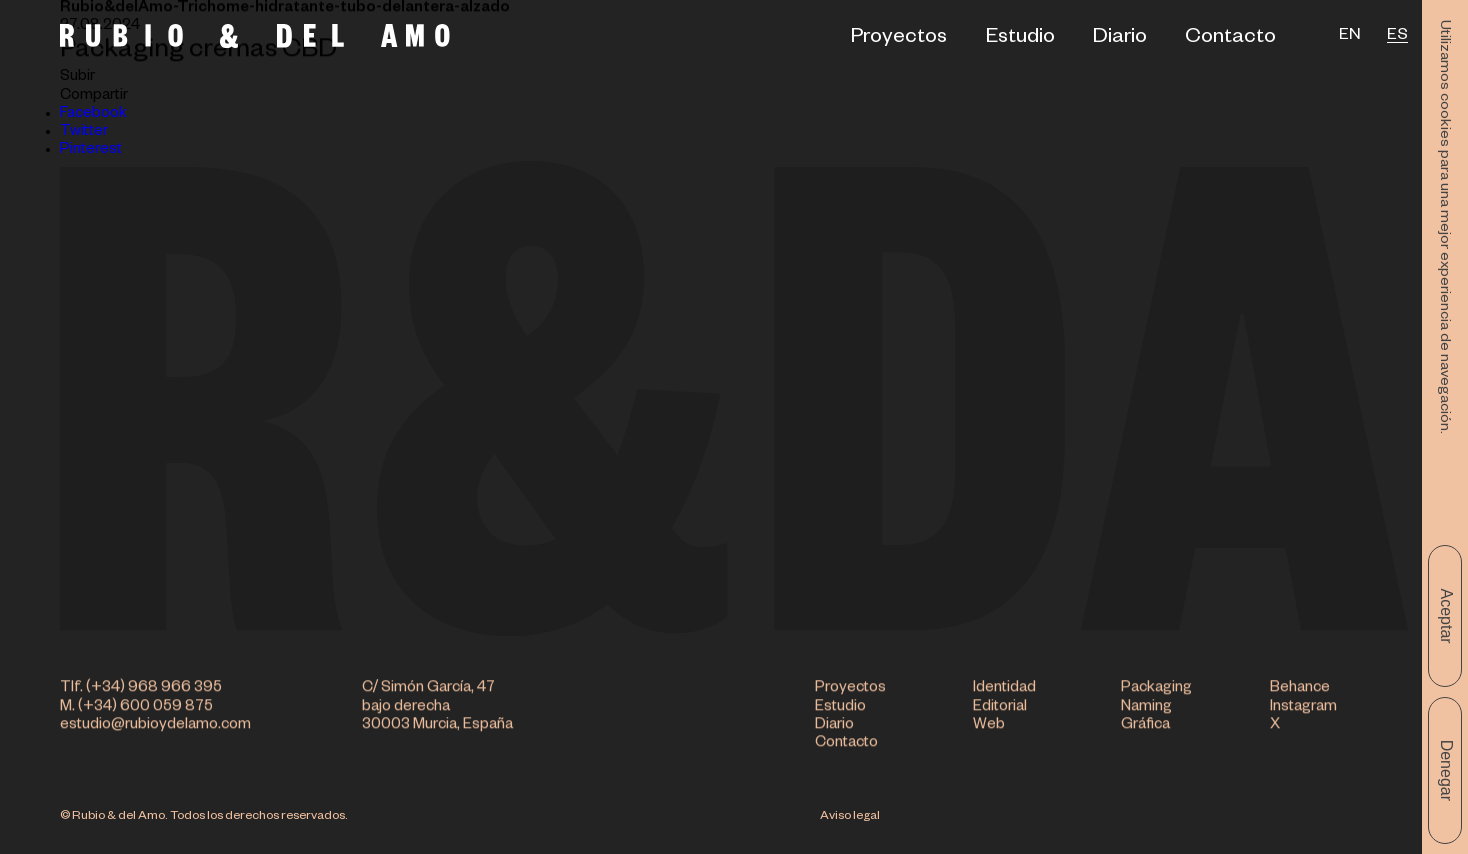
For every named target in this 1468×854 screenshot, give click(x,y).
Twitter (84, 132)
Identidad (1004, 691)
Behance (1300, 691)
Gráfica (1145, 727)
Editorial (1000, 709)
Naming (1146, 709)
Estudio (1020, 39)
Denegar (1446, 770)
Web (989, 727)
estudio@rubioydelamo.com (155, 727)
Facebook (93, 114)
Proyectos (899, 39)
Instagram (1303, 709)
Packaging (1156, 691)
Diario (1120, 39)
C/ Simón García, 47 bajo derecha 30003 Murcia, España (437, 710)
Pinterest (91, 150)
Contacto (1230, 39)
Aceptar (1446, 615)
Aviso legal (850, 817)
